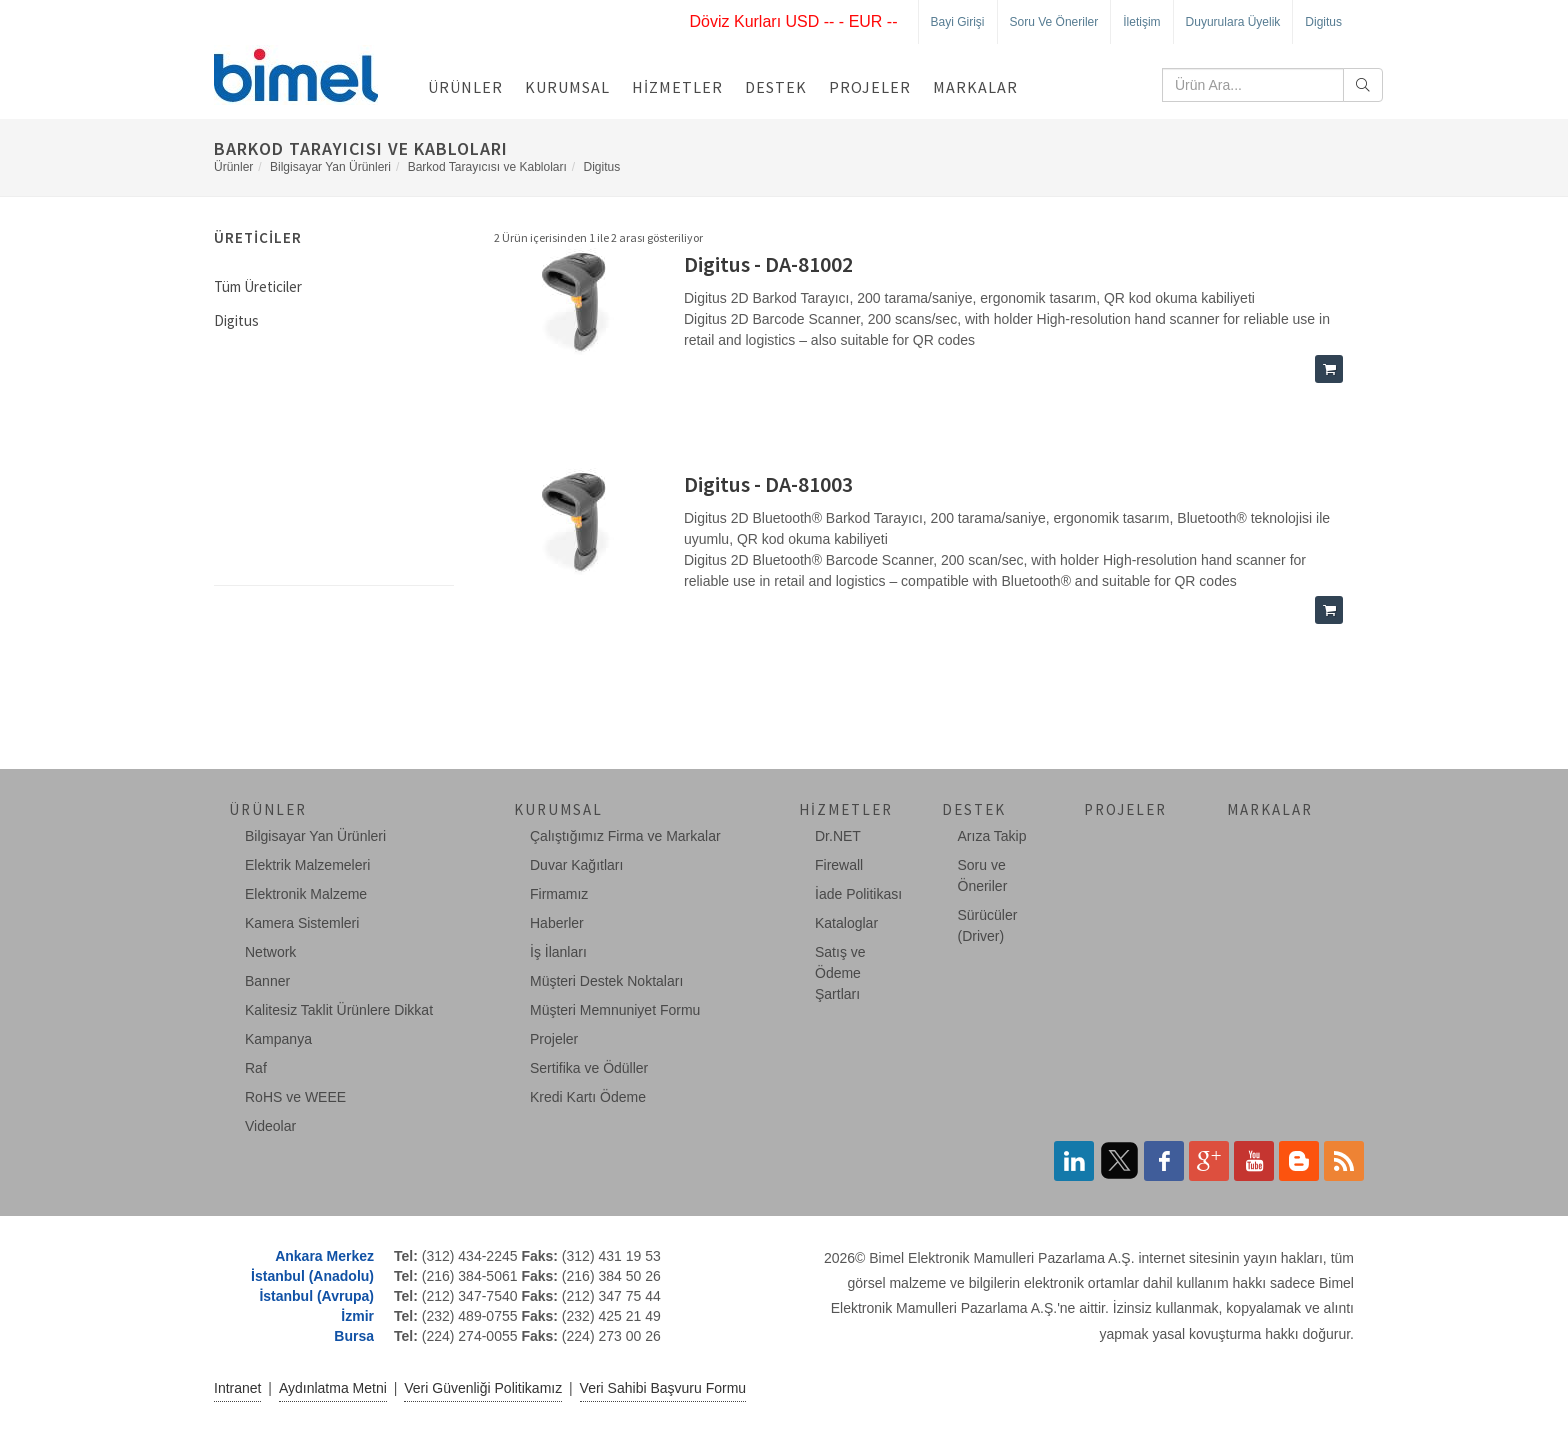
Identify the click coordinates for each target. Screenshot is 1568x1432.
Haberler (557, 923)
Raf (256, 1068)
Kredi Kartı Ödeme (588, 1097)
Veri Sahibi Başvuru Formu (663, 1388)
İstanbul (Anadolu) (312, 1276)
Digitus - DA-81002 (768, 264)
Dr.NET (838, 836)
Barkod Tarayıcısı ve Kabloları (487, 167)
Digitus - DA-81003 (768, 484)
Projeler (870, 87)
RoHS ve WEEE (295, 1097)
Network (270, 952)
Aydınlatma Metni (333, 1388)
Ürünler (465, 87)
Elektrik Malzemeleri (307, 865)
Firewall (839, 865)
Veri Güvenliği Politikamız (483, 1388)
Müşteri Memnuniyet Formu (615, 1010)
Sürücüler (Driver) (988, 925)
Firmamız (559, 894)
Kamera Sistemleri (302, 923)
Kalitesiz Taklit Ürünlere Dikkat (339, 1010)
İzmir (357, 1316)
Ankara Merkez (324, 1256)
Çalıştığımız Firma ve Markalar (625, 836)
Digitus (1323, 22)
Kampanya (278, 1039)
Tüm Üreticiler (258, 286)
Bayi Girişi (958, 22)
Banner (267, 981)
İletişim (1141, 22)
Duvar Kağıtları (576, 865)
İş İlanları (558, 952)
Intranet (237, 1388)
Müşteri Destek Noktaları (606, 981)
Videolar (270, 1126)
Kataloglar (846, 923)
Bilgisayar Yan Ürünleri (330, 167)
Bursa (354, 1336)
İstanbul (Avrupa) (316, 1296)
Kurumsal (567, 87)
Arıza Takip (992, 836)
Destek (776, 87)
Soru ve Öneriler (1054, 22)
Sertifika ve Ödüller (589, 1068)
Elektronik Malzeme (306, 894)
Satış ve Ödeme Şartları (840, 973)
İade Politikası (858, 894)
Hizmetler (677, 87)
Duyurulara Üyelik (1233, 22)
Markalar (975, 87)
